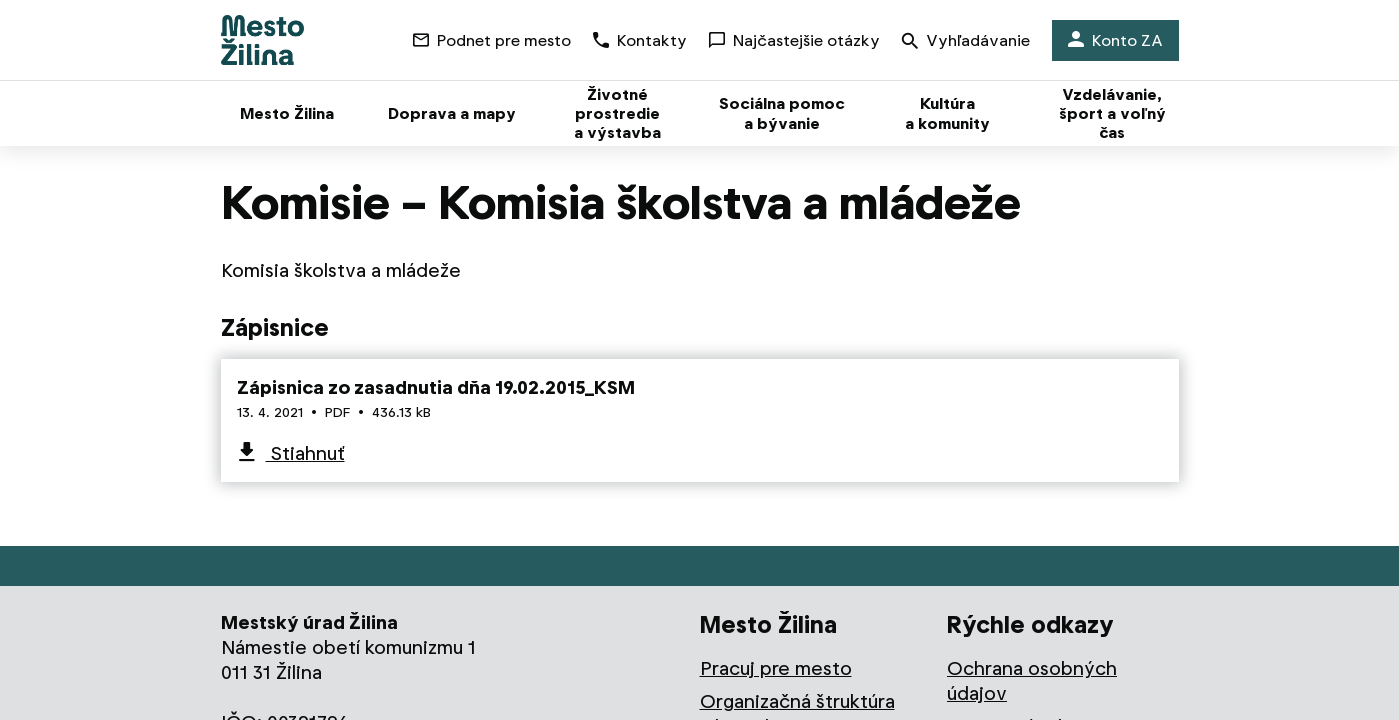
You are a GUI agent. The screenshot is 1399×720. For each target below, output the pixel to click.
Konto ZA (1115, 40)
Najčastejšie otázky (794, 40)
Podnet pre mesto (492, 40)
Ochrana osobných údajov (1032, 681)
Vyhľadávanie (966, 42)
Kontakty (640, 40)
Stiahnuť (305, 453)
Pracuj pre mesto (776, 668)
